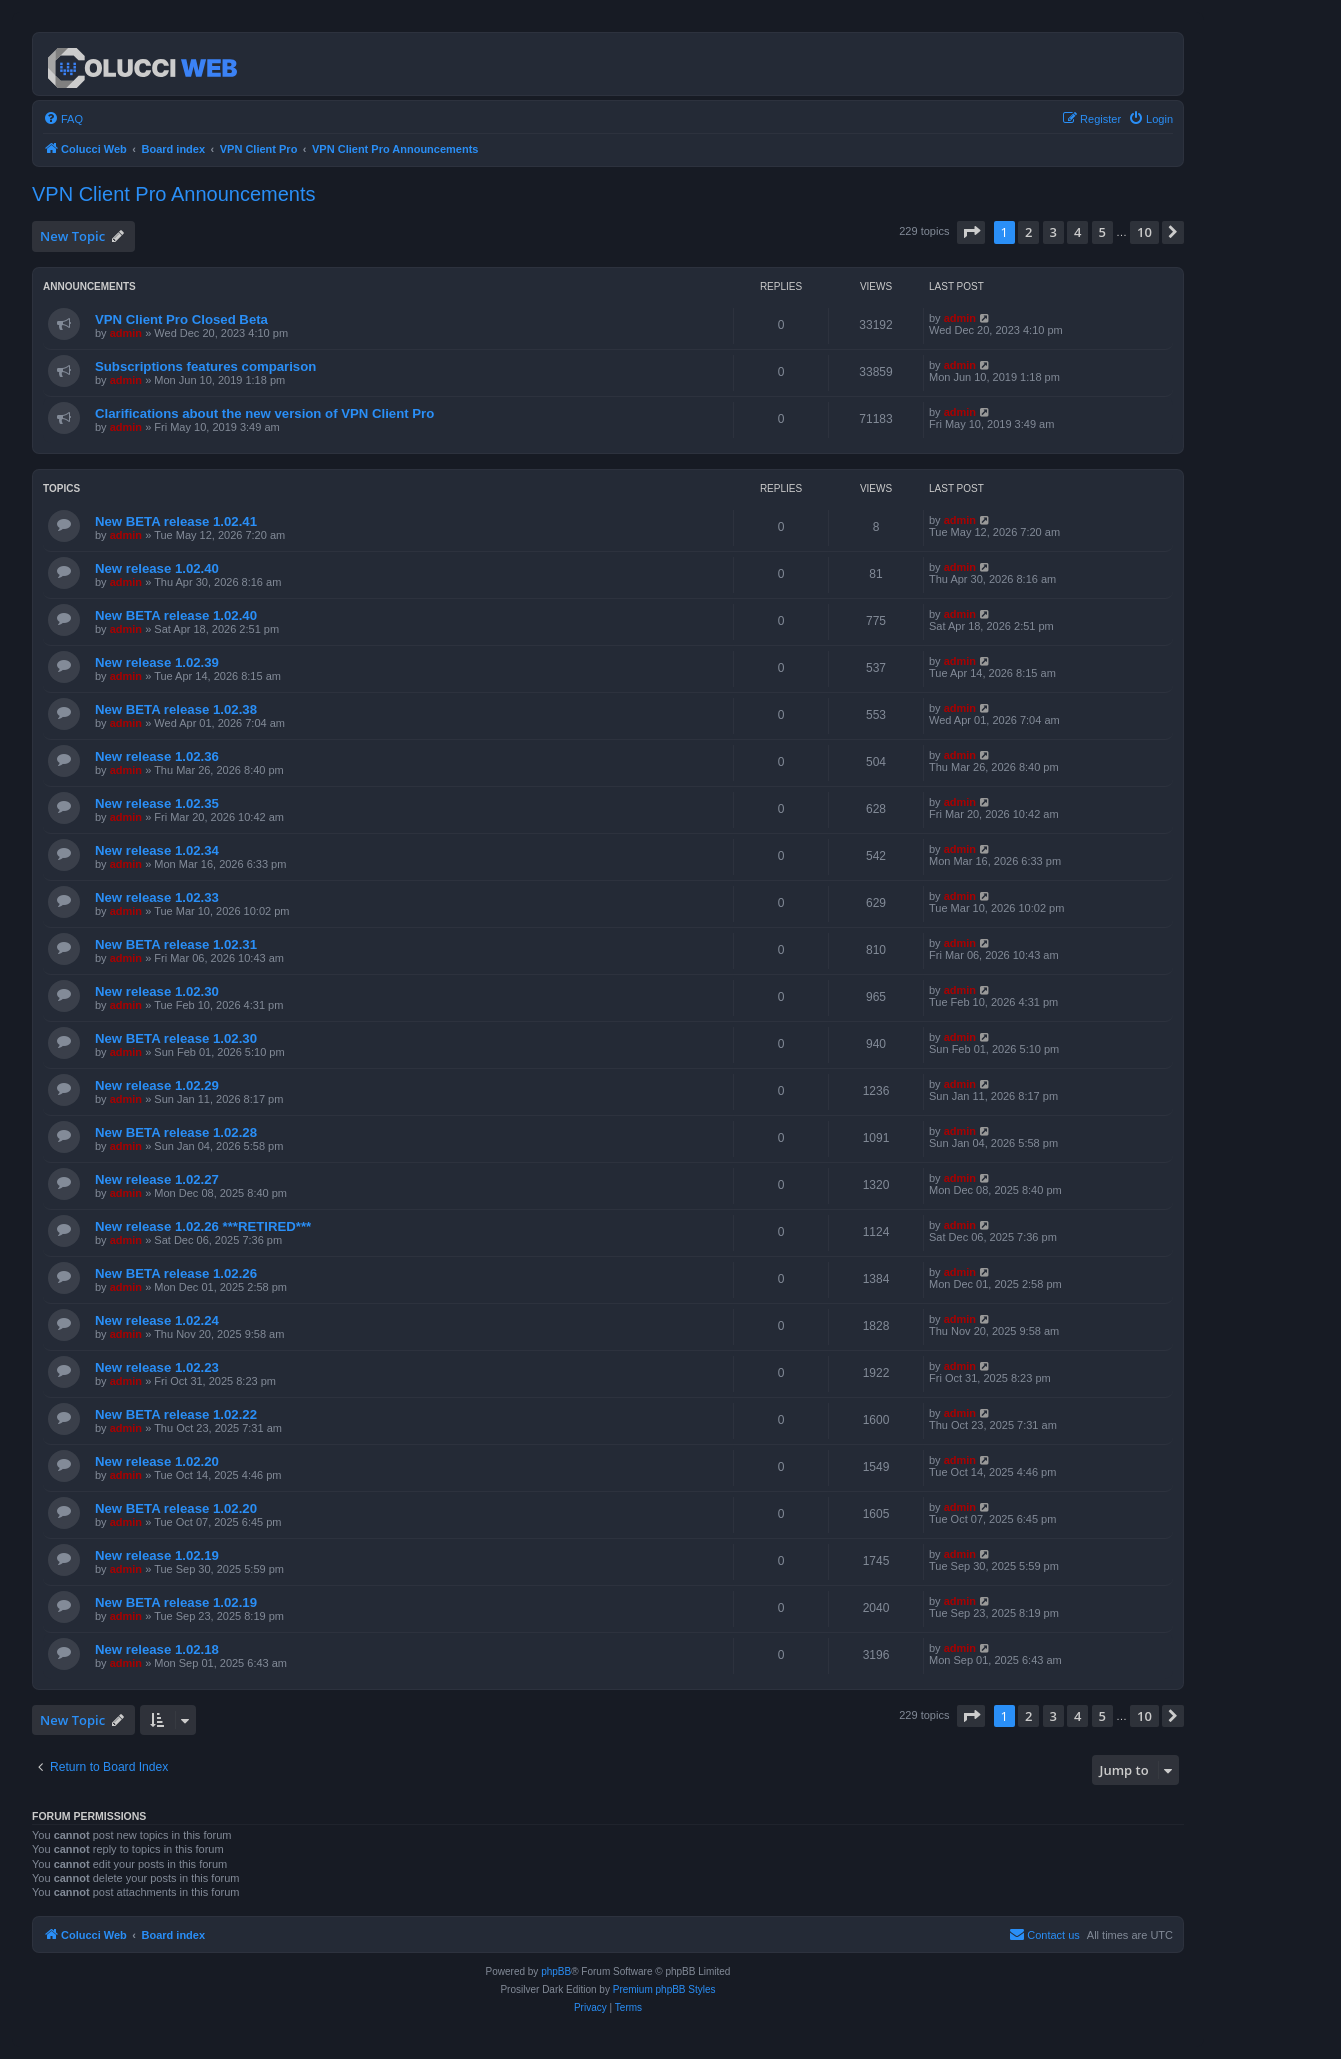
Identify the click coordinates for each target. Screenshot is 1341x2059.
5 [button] (1102, 232)
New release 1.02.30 (157, 991)
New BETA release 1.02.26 (176, 1273)
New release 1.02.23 (157, 1367)
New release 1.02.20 (157, 1461)
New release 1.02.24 (157, 1320)
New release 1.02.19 (157, 1555)
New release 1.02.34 (157, 850)
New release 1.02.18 (157, 1649)
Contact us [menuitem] (1044, 1934)
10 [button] (1144, 232)
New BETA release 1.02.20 (176, 1508)
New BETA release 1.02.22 (176, 1414)
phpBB (556, 1971)
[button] (971, 232)
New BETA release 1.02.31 (176, 944)
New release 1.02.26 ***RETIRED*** (203, 1226)
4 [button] (1077, 232)
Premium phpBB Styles (664, 1989)
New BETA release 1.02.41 (176, 521)
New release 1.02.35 (157, 803)
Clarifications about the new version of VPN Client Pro (264, 413)
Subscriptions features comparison (205, 366)
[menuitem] (63, 119)
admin (126, 333)
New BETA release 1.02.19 (176, 1602)
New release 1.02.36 (157, 756)
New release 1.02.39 (157, 662)
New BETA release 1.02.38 (176, 709)
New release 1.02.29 (157, 1085)
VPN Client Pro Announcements (174, 194)
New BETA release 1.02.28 (176, 1132)
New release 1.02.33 (157, 897)
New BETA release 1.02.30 (176, 1038)
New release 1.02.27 (157, 1179)
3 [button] (1053, 232)
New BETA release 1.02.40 (176, 615)
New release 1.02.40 (157, 568)
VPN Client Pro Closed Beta (181, 319)
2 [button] (1028, 232)
